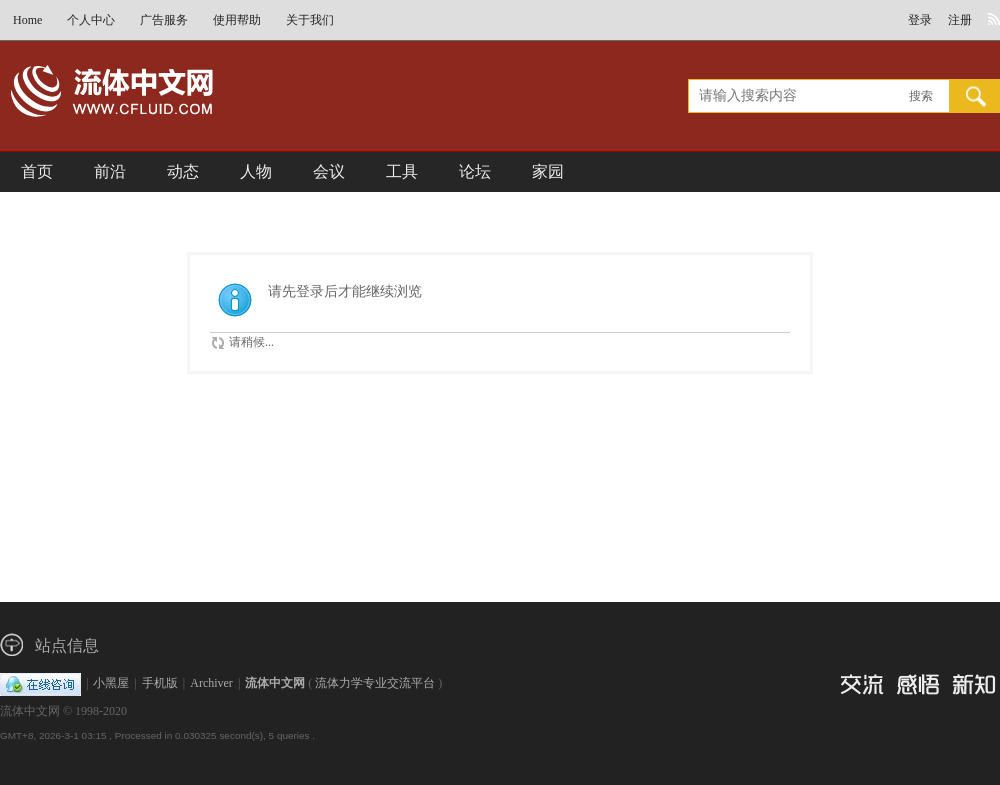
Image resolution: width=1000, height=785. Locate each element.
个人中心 (91, 20)
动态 (183, 171)
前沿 (110, 171)
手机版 (160, 683)
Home (27, 20)
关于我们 (310, 20)
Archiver (211, 683)
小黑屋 (111, 683)
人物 (256, 171)
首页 (37, 171)
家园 (548, 171)
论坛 (475, 171)
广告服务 (164, 20)
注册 (960, 20)
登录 (920, 20)
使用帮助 (237, 20)
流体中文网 (275, 683)
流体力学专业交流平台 (375, 683)
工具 (402, 171)
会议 (329, 171)
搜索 (921, 96)
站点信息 (67, 645)
